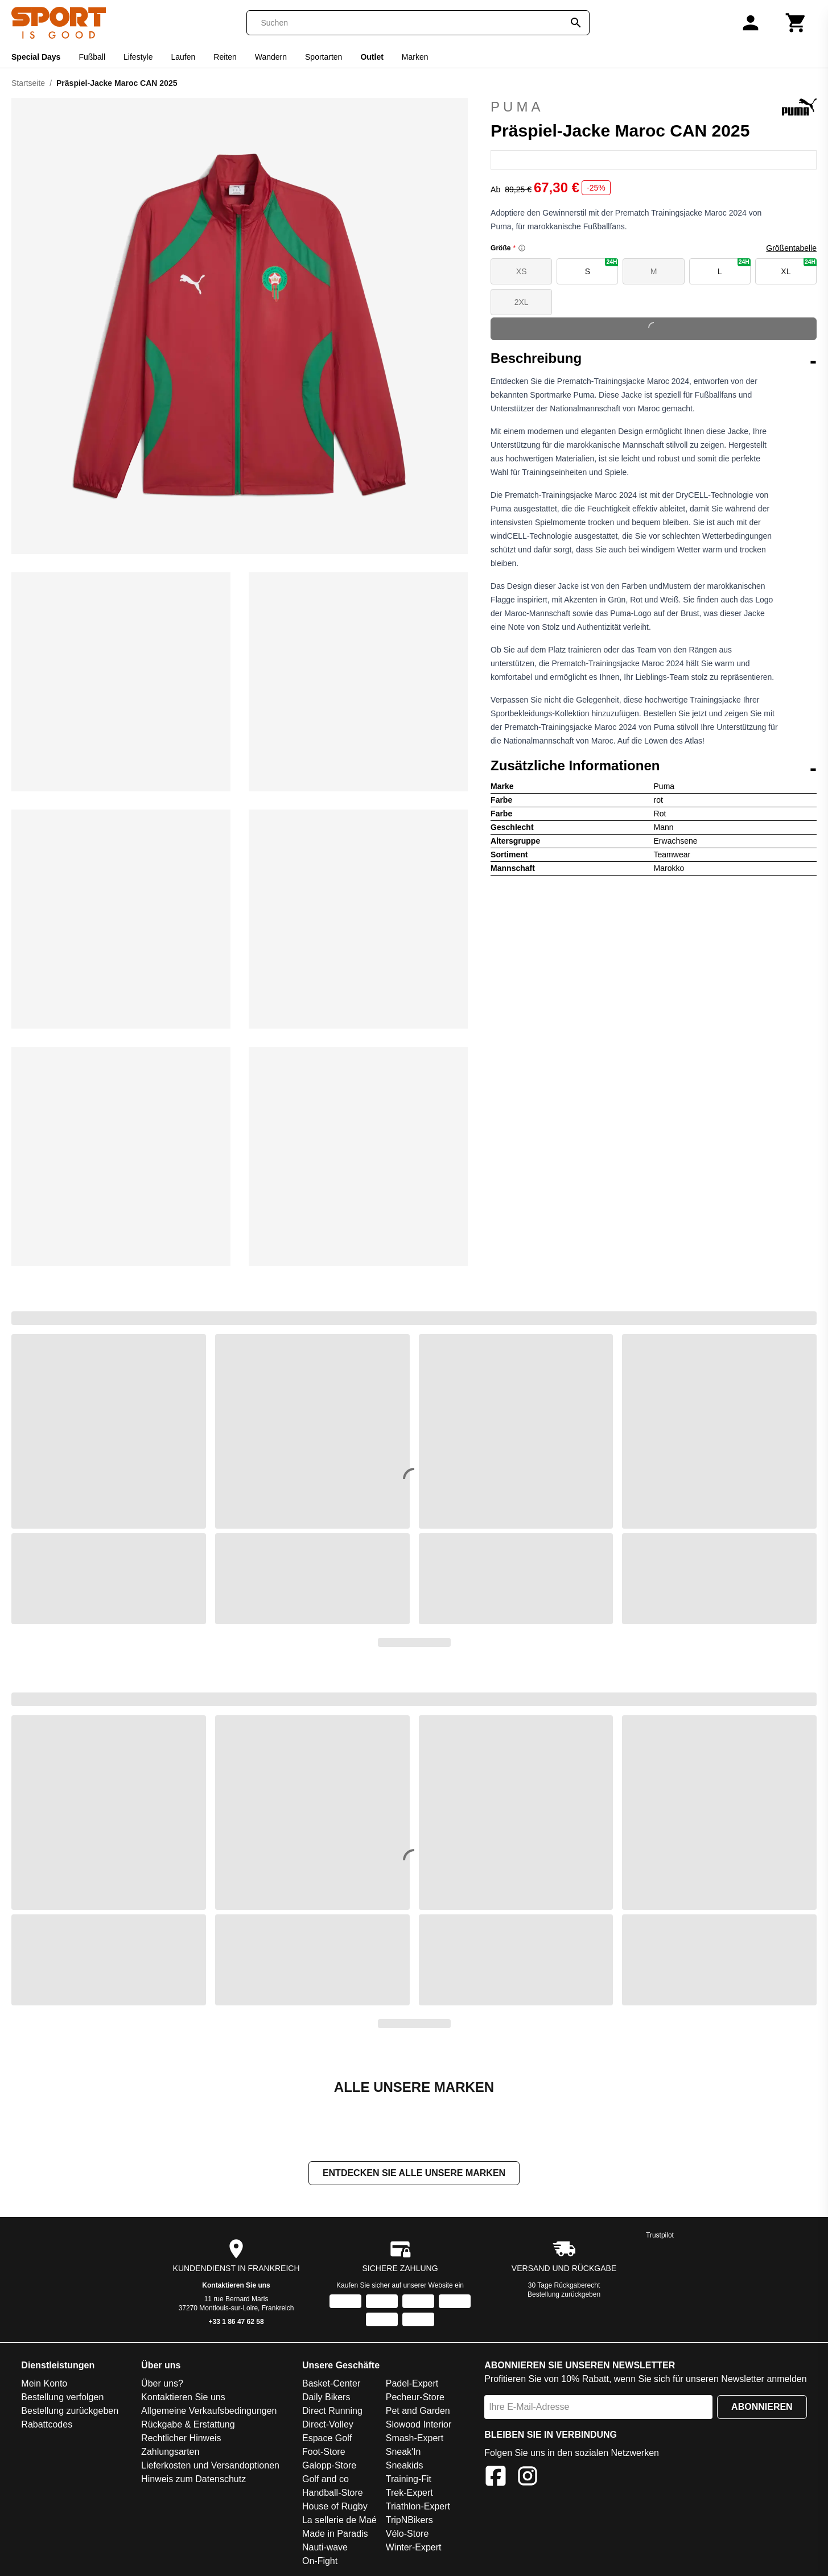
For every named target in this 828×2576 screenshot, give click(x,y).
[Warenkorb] (796, 22)
